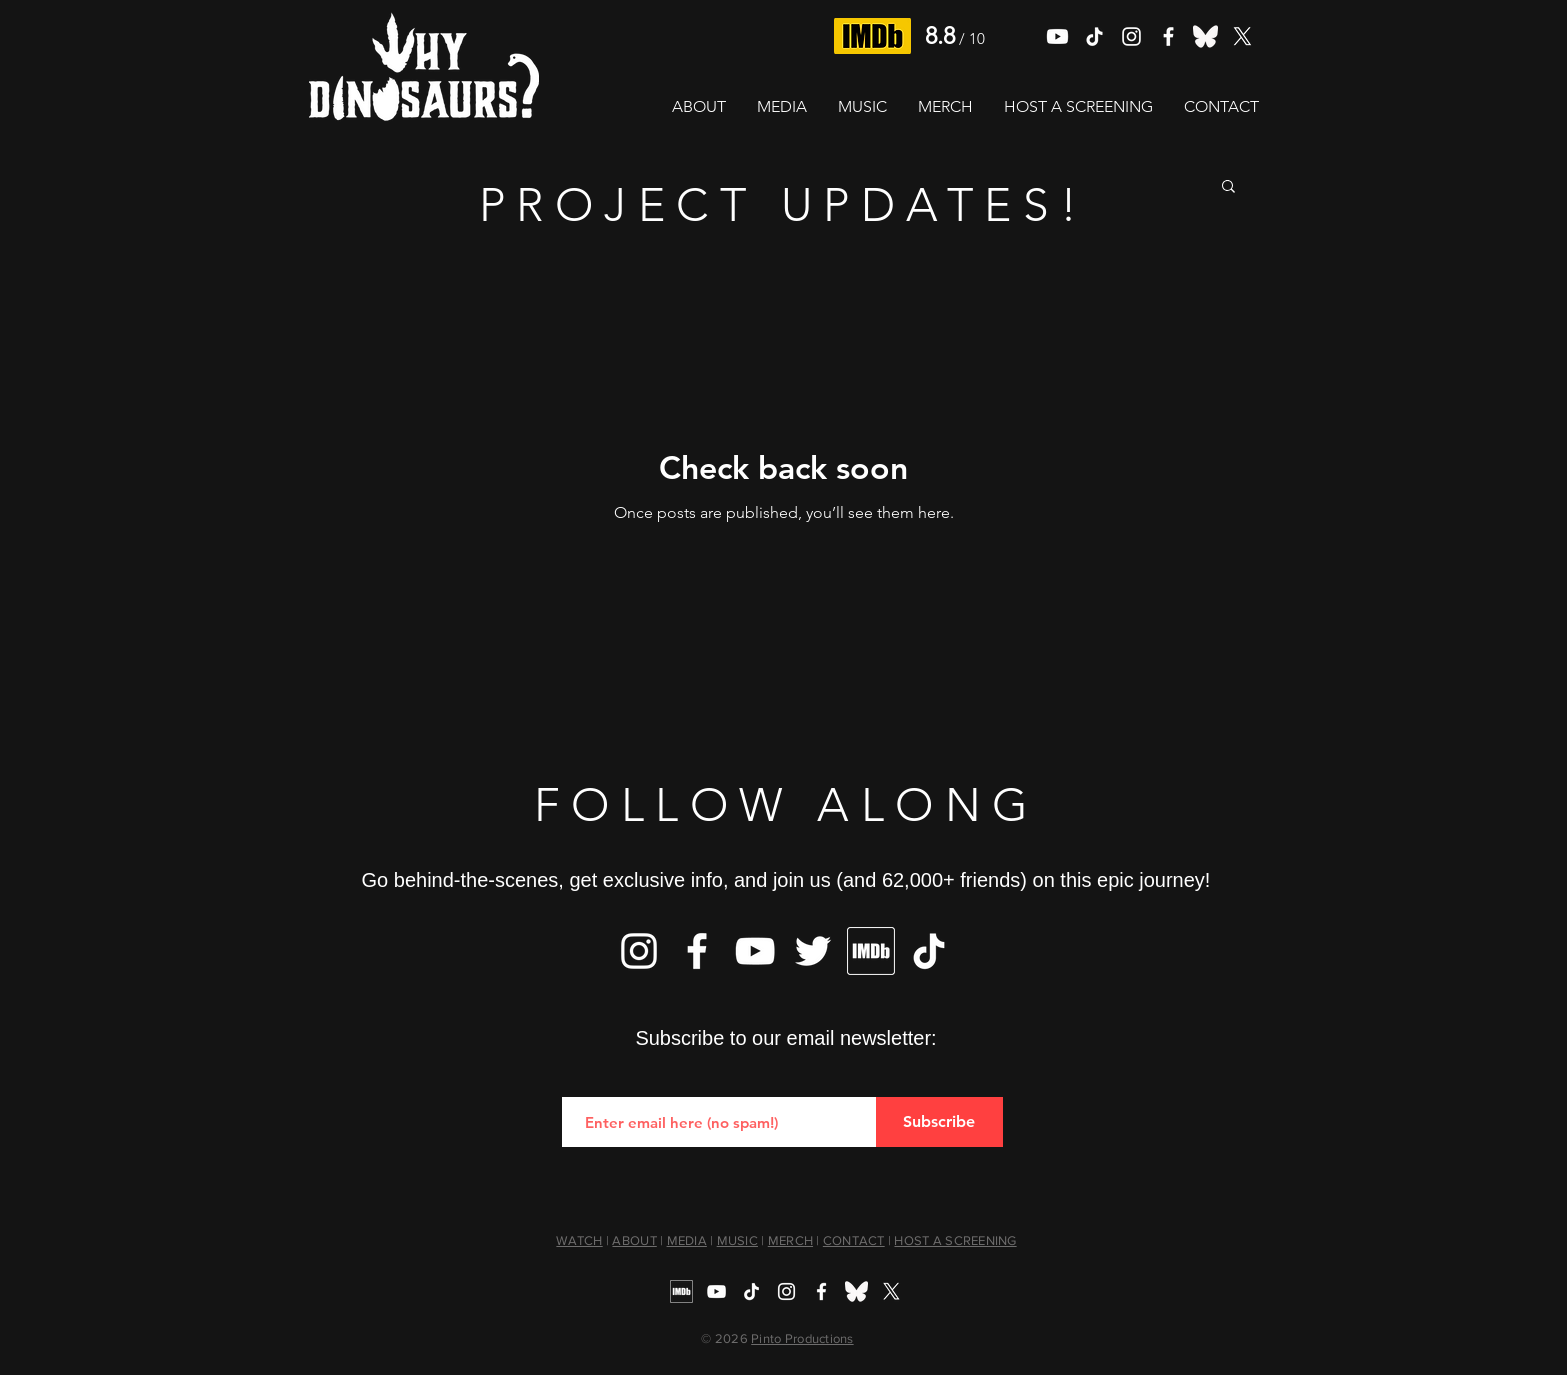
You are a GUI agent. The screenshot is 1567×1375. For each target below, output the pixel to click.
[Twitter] (813, 951)
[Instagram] (639, 951)
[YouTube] (755, 951)
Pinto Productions (802, 1338)
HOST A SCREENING (955, 1240)
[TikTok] (1094, 36)
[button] (1228, 187)
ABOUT (634, 1240)
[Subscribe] (939, 1122)
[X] (1242, 36)
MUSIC (737, 1240)
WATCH (579, 1240)
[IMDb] (871, 951)
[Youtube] (1057, 36)
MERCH (790, 1240)
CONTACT (854, 1240)
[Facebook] (697, 951)
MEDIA (687, 1240)
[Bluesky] (1205, 36)
